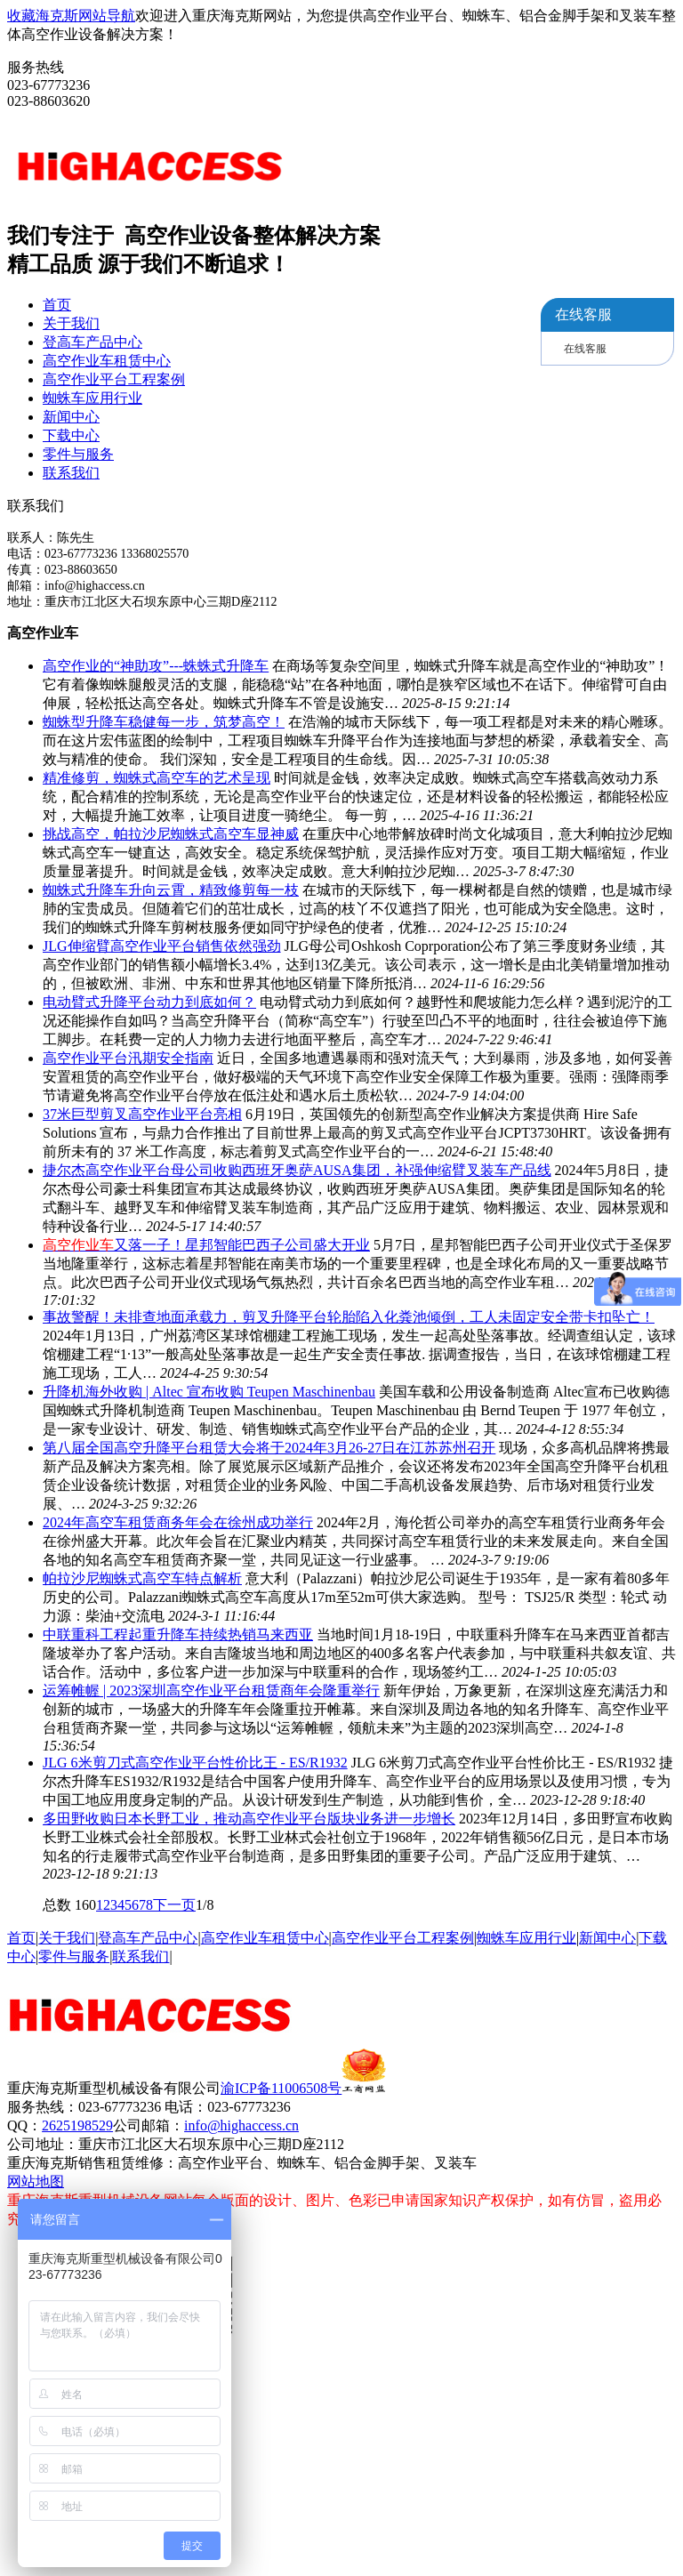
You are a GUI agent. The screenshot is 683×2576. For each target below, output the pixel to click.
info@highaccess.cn (241, 2125)
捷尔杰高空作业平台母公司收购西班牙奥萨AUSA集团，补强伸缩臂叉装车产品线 (297, 1170)
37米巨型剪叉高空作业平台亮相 (142, 1114)
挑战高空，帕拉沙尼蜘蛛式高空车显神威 (171, 833)
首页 (57, 304)
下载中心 (71, 435)
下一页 (174, 1904)
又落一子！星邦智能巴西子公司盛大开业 (206, 1244)
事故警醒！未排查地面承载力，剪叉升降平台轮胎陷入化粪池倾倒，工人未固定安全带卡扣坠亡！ (349, 1316)
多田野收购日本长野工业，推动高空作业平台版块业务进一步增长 (249, 1818)
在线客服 (585, 348)
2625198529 (77, 2125)
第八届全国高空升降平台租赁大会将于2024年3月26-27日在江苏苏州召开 (269, 1447)
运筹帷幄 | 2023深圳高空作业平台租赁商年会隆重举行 (211, 1690)
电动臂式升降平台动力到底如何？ (149, 1002)
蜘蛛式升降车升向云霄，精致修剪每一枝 (171, 890)
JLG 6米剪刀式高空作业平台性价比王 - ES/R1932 (195, 1762)
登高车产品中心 (92, 342)
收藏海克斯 (42, 15)
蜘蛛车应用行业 (92, 398)
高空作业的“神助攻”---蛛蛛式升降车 (156, 665)
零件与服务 (78, 454)
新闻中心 (71, 416)
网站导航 (106, 15)
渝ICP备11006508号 (303, 2088)
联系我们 (71, 472)
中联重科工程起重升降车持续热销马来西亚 (178, 1634)
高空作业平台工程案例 (114, 379)
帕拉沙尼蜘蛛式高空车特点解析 (142, 1578)
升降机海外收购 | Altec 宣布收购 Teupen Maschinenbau (209, 1391)
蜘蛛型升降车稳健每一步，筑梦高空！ (164, 721)
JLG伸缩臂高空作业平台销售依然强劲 (162, 946)
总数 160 (69, 1904)
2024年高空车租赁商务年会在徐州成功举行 (178, 1522)
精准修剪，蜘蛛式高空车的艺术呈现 (156, 777)
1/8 (204, 1904)
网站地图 (35, 2181)
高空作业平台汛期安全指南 (128, 1058)
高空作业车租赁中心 (107, 360)
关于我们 (71, 323)
